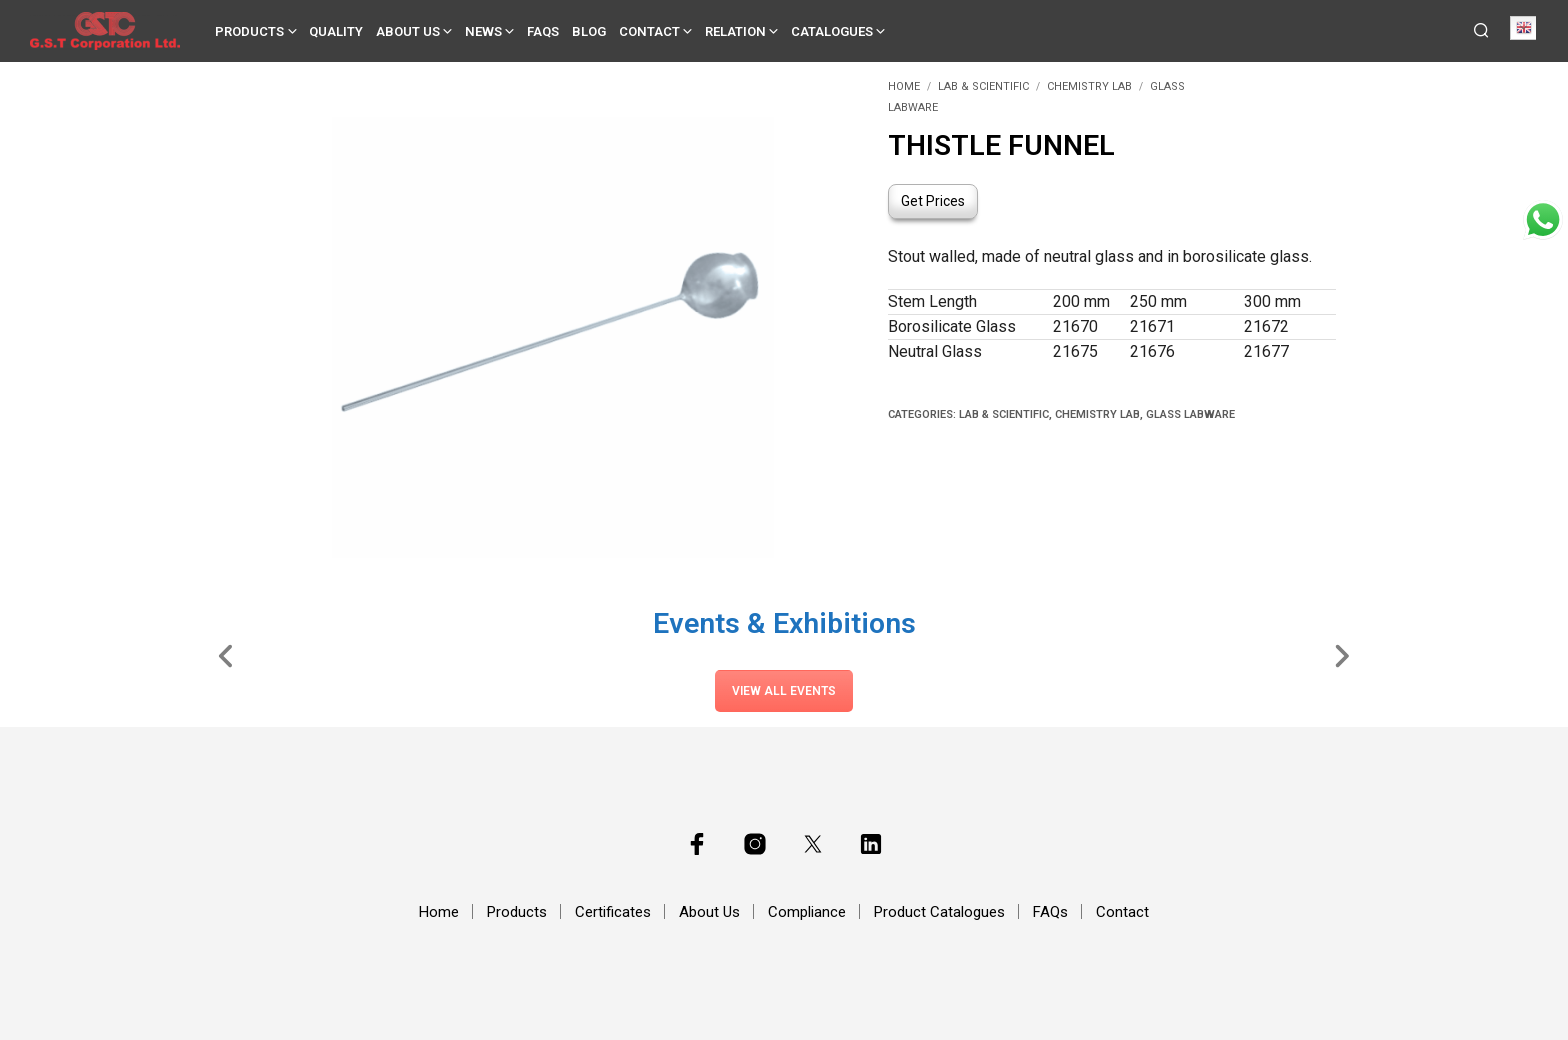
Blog (589, 31)
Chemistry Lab (1089, 86)
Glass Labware (1190, 414)
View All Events (784, 691)
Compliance (807, 912)
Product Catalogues (939, 912)
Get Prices (933, 201)
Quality (336, 31)
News (483, 31)
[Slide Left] (226, 655)
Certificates (613, 912)
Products (249, 31)
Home (904, 86)
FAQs (543, 31)
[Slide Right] (1341, 655)
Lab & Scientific (983, 86)
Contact (649, 31)
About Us (408, 31)
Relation (735, 31)
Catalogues (832, 31)
